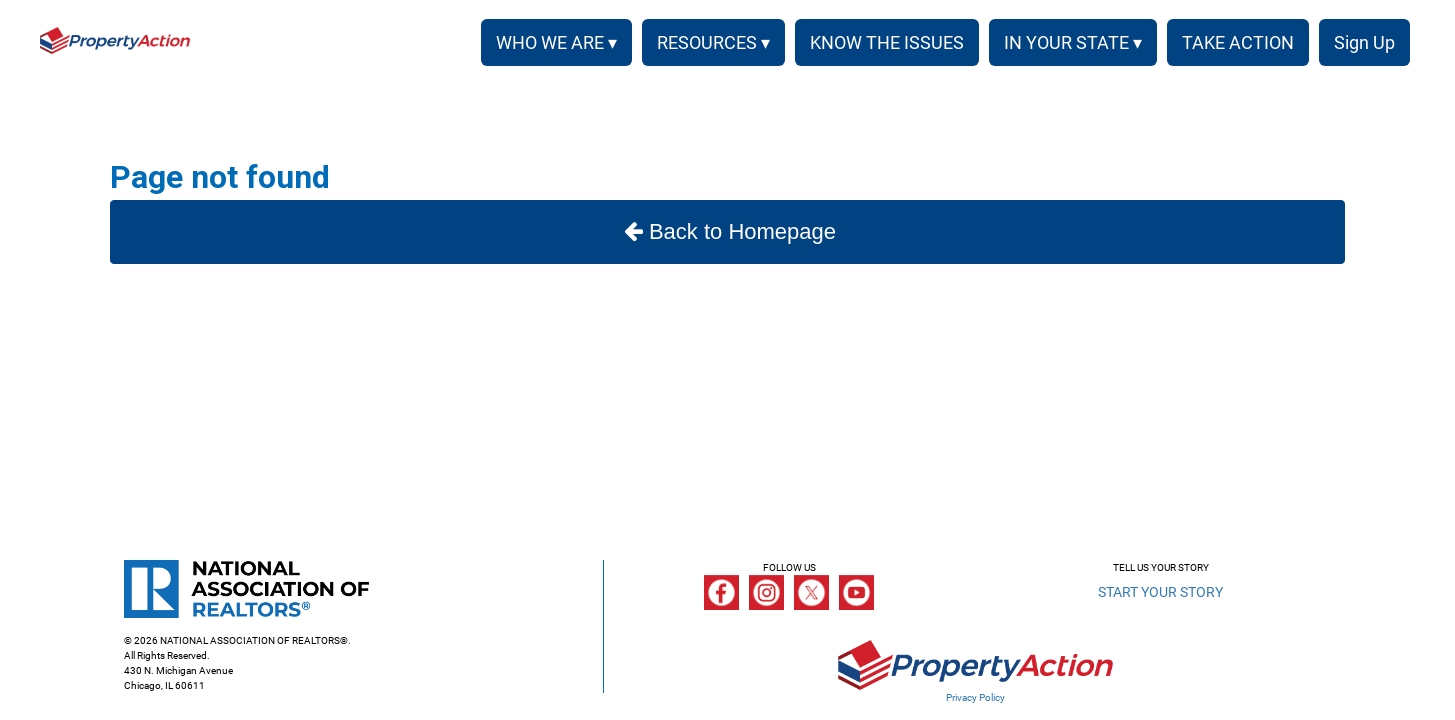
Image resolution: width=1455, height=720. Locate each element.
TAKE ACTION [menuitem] (1238, 42)
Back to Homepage (727, 231)
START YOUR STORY (1160, 592)
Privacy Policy (975, 697)
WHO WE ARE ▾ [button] (556, 42)
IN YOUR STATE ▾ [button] (1073, 42)
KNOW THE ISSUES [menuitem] (887, 42)
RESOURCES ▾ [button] (713, 42)
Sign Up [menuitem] (1364, 42)
